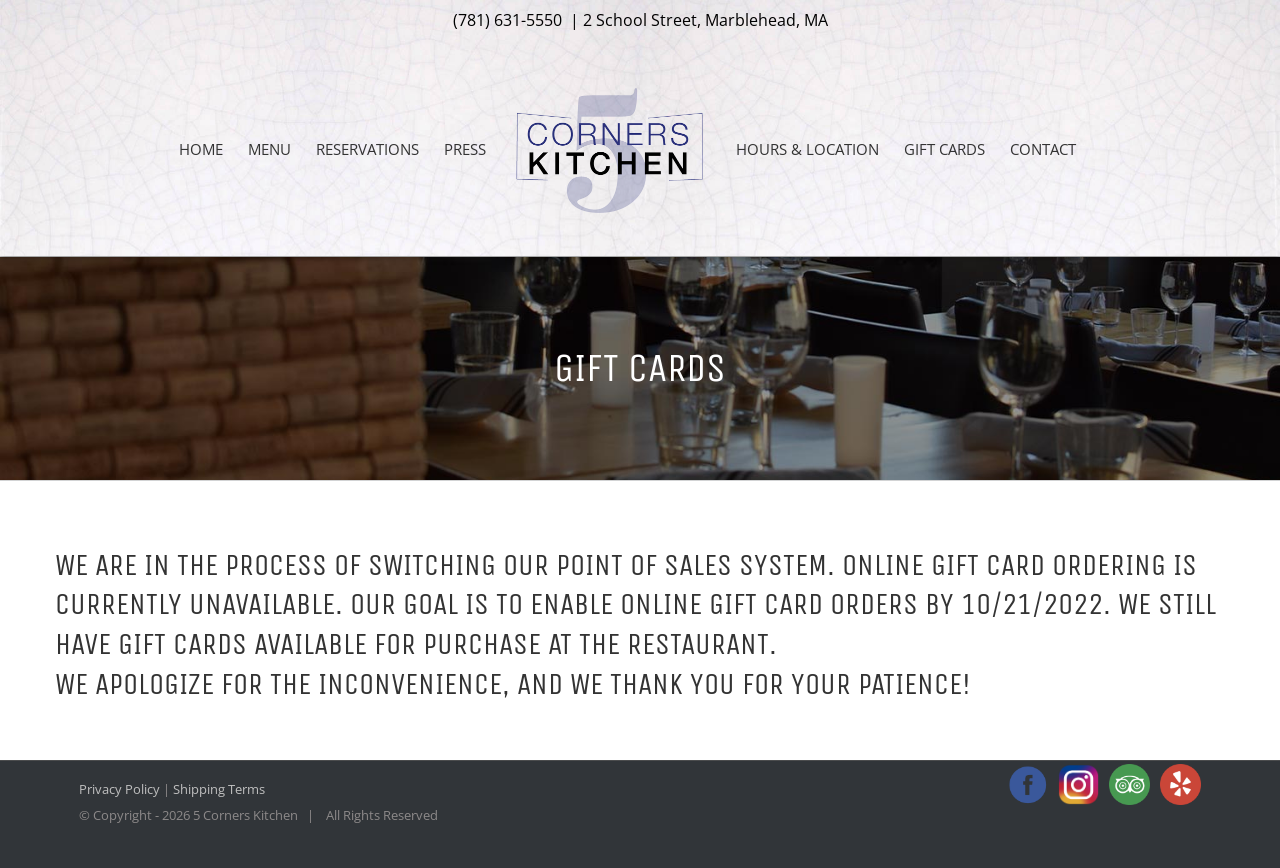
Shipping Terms (219, 789)
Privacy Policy (119, 789)
